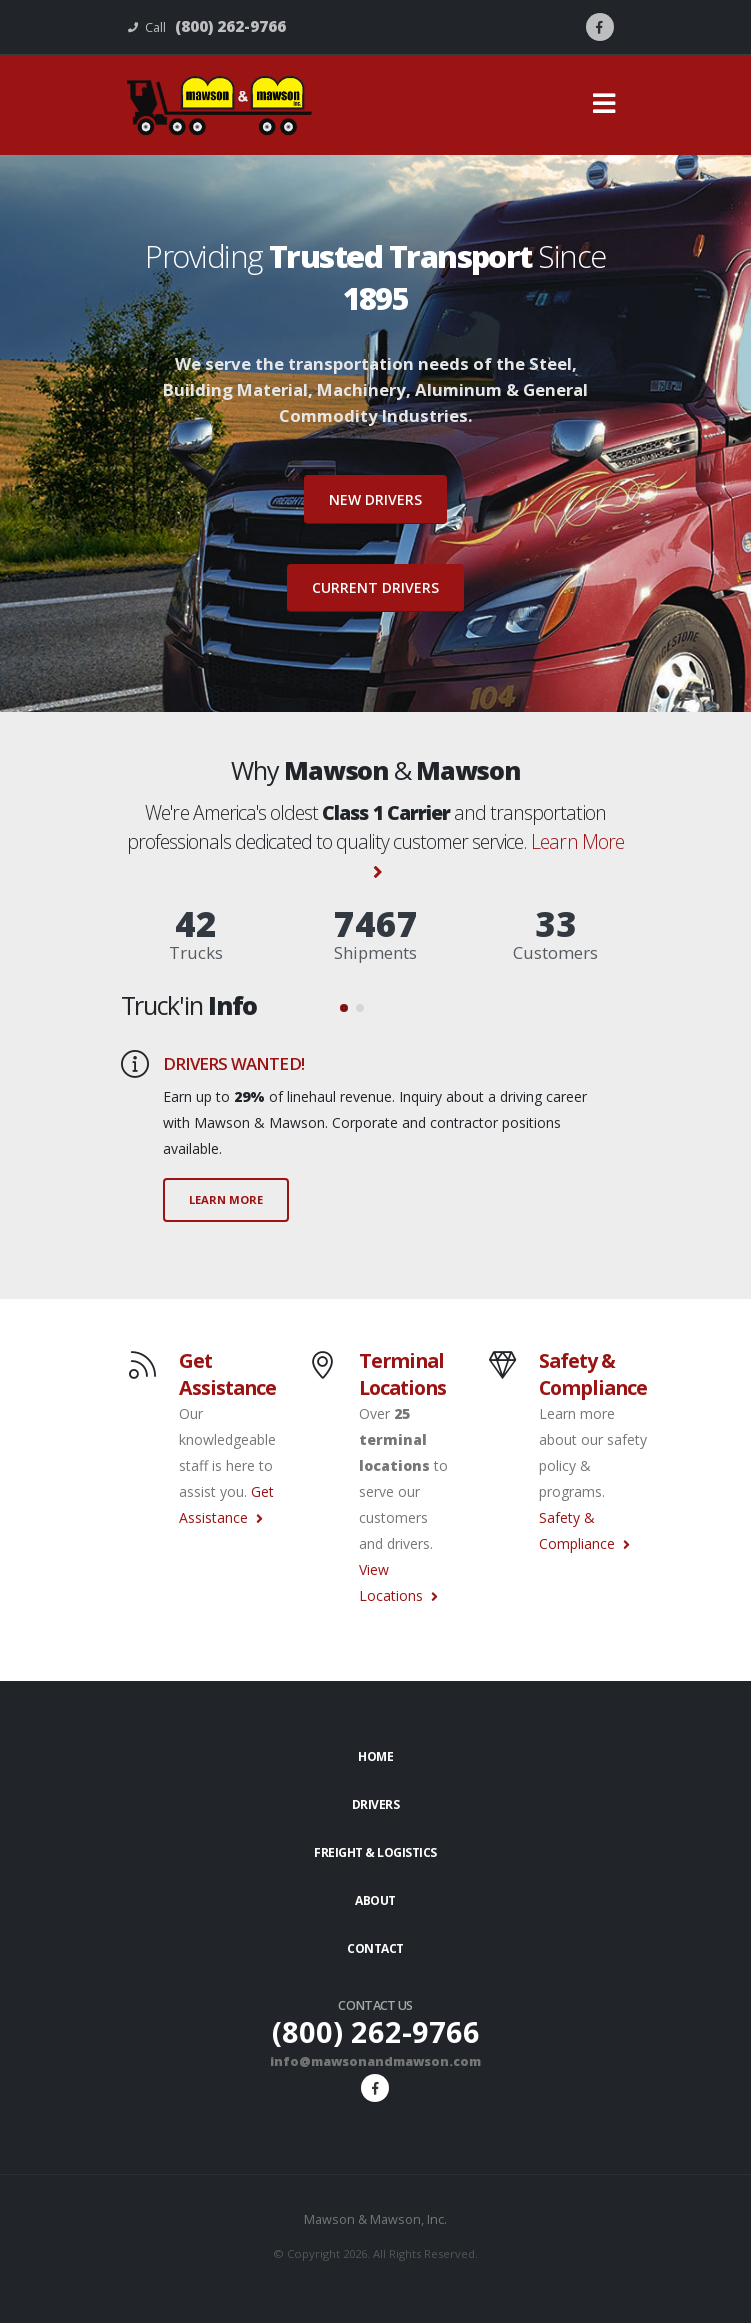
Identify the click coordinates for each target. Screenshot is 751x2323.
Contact (375, 1948)
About (375, 1900)
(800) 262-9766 (376, 2031)
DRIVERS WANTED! (233, 1063)
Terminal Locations (402, 1374)
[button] (344, 1008)
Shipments (375, 952)
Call (207, 26)
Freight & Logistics (375, 1852)
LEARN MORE (226, 1199)
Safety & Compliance (593, 1374)
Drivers (376, 1804)
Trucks (196, 952)
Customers (555, 952)
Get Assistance (227, 1374)
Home (375, 1756)
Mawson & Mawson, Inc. (375, 2219)
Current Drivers (375, 587)
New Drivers (375, 499)
